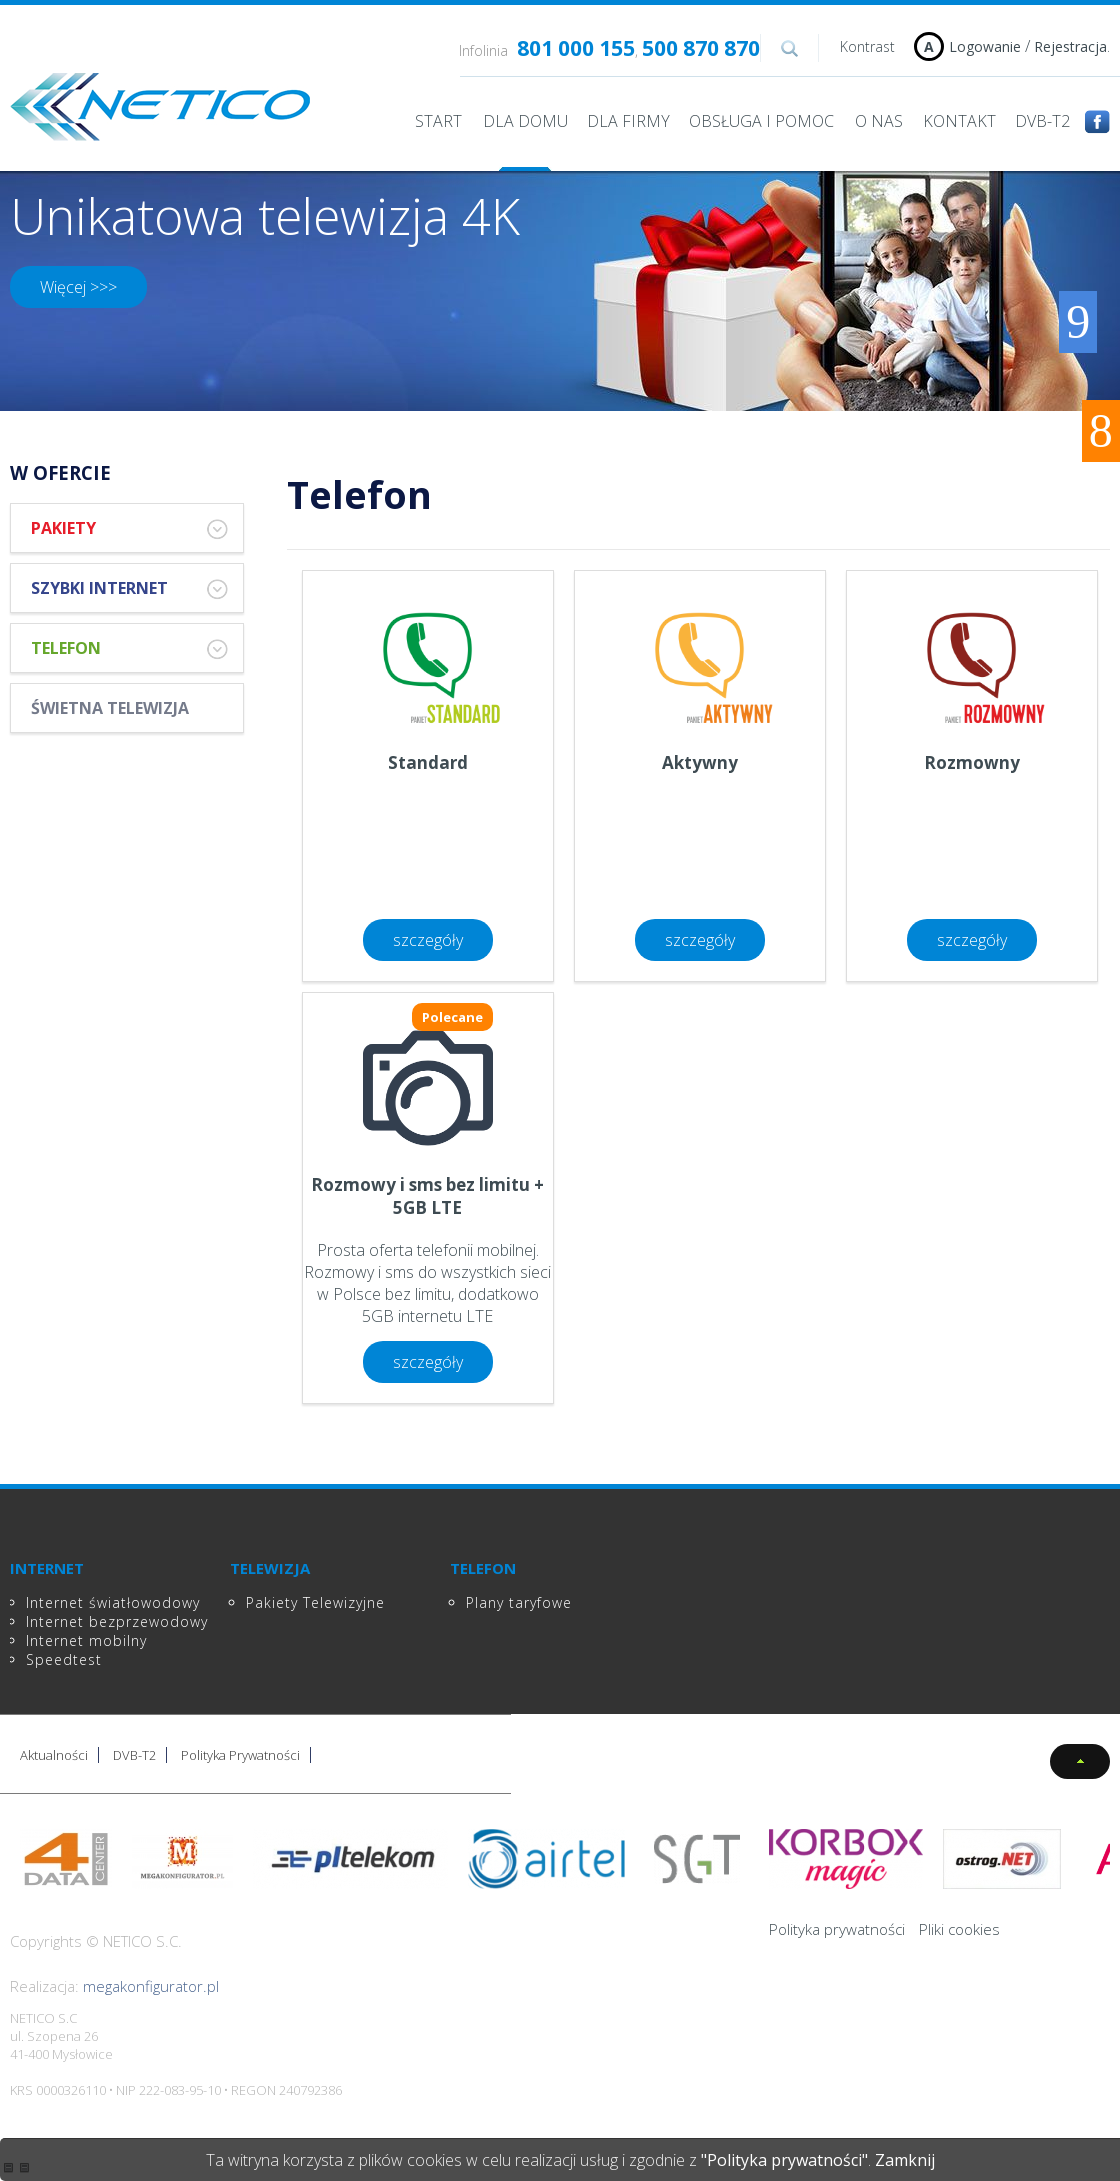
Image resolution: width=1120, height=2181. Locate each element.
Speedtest (64, 1659)
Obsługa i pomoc (761, 121)
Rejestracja (1070, 46)
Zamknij (905, 2160)
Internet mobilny (86, 1640)
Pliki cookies (959, 1929)
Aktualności (54, 1755)
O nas (879, 121)
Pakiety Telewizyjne (315, 1602)
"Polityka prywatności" (784, 2160)
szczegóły (428, 940)
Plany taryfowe (519, 1602)
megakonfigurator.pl (151, 1986)
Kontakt (959, 121)
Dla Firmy (628, 121)
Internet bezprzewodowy (117, 1621)
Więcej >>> (78, 287)
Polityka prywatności (837, 1929)
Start (438, 121)
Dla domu (525, 121)
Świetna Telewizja (110, 708)
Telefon (129, 648)
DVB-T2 (1042, 121)
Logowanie (985, 46)
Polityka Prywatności (240, 1755)
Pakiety (129, 528)
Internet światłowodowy (113, 1602)
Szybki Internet (129, 588)
